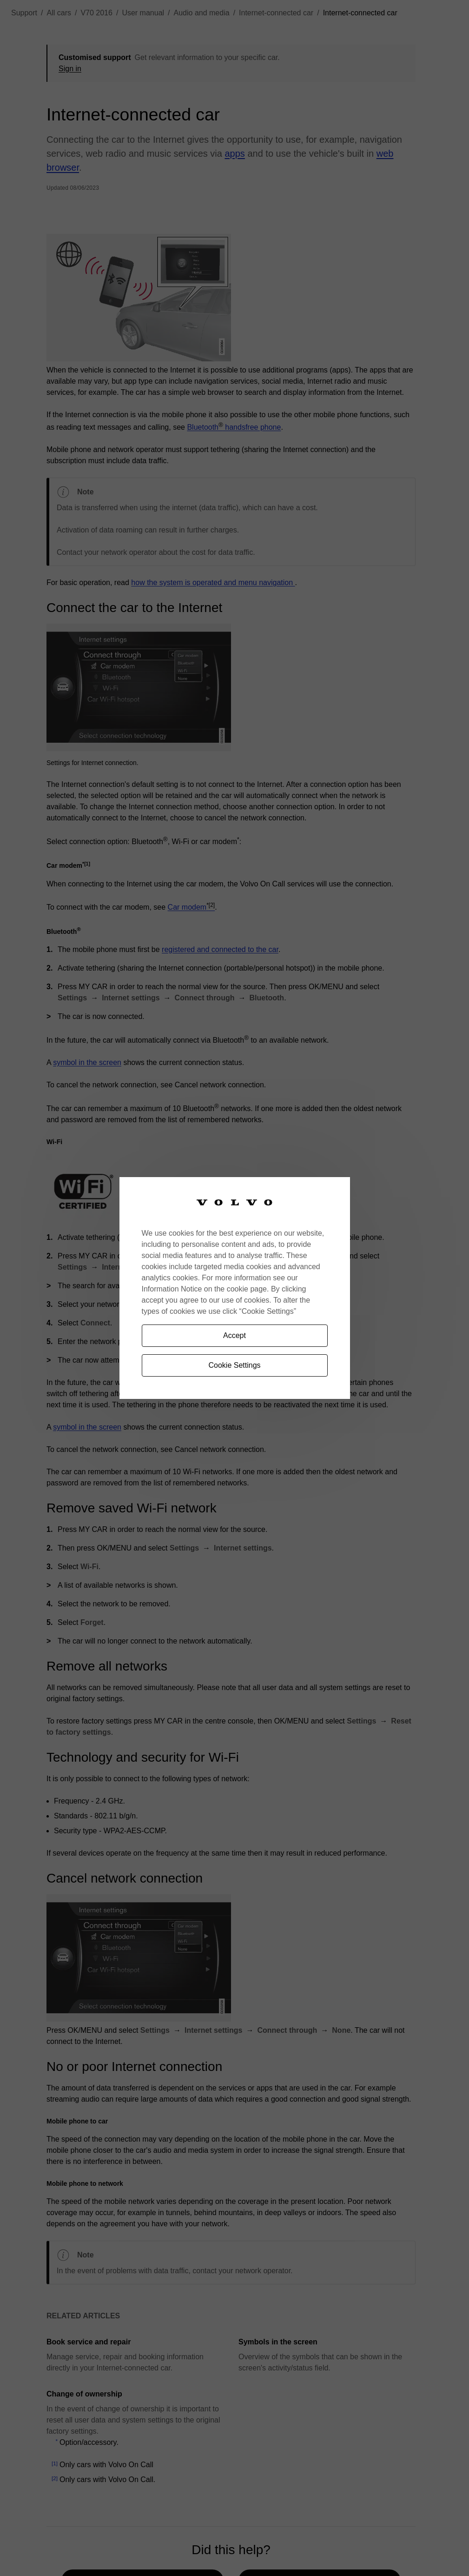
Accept (234, 1335)
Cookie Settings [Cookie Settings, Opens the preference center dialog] (234, 1365)
